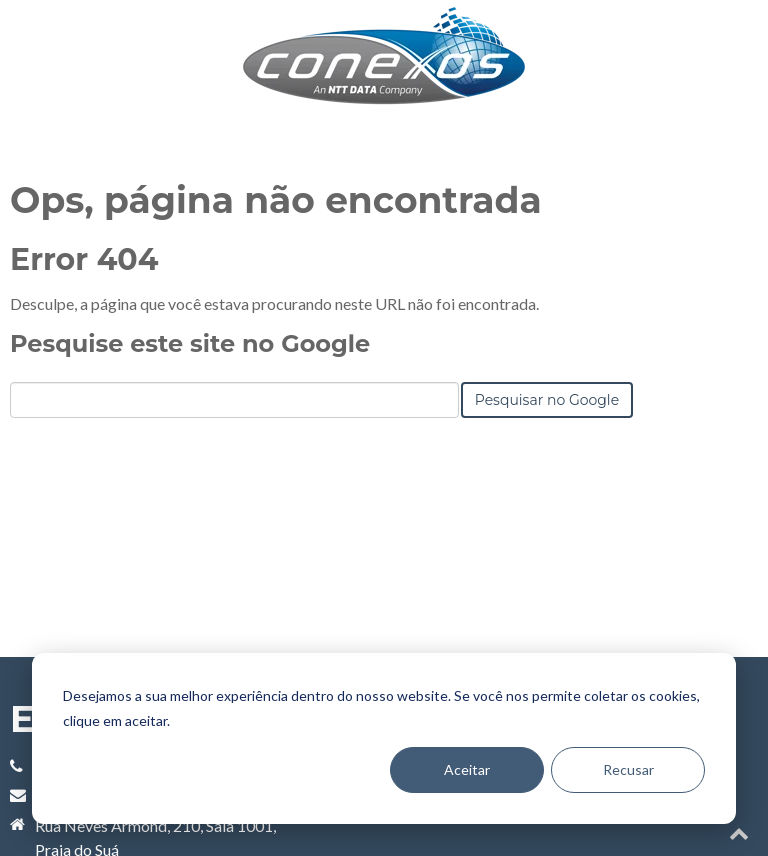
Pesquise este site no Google (190, 433)
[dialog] (384, 738)
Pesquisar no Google (547, 490)
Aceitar (467, 769)
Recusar (628, 769)
